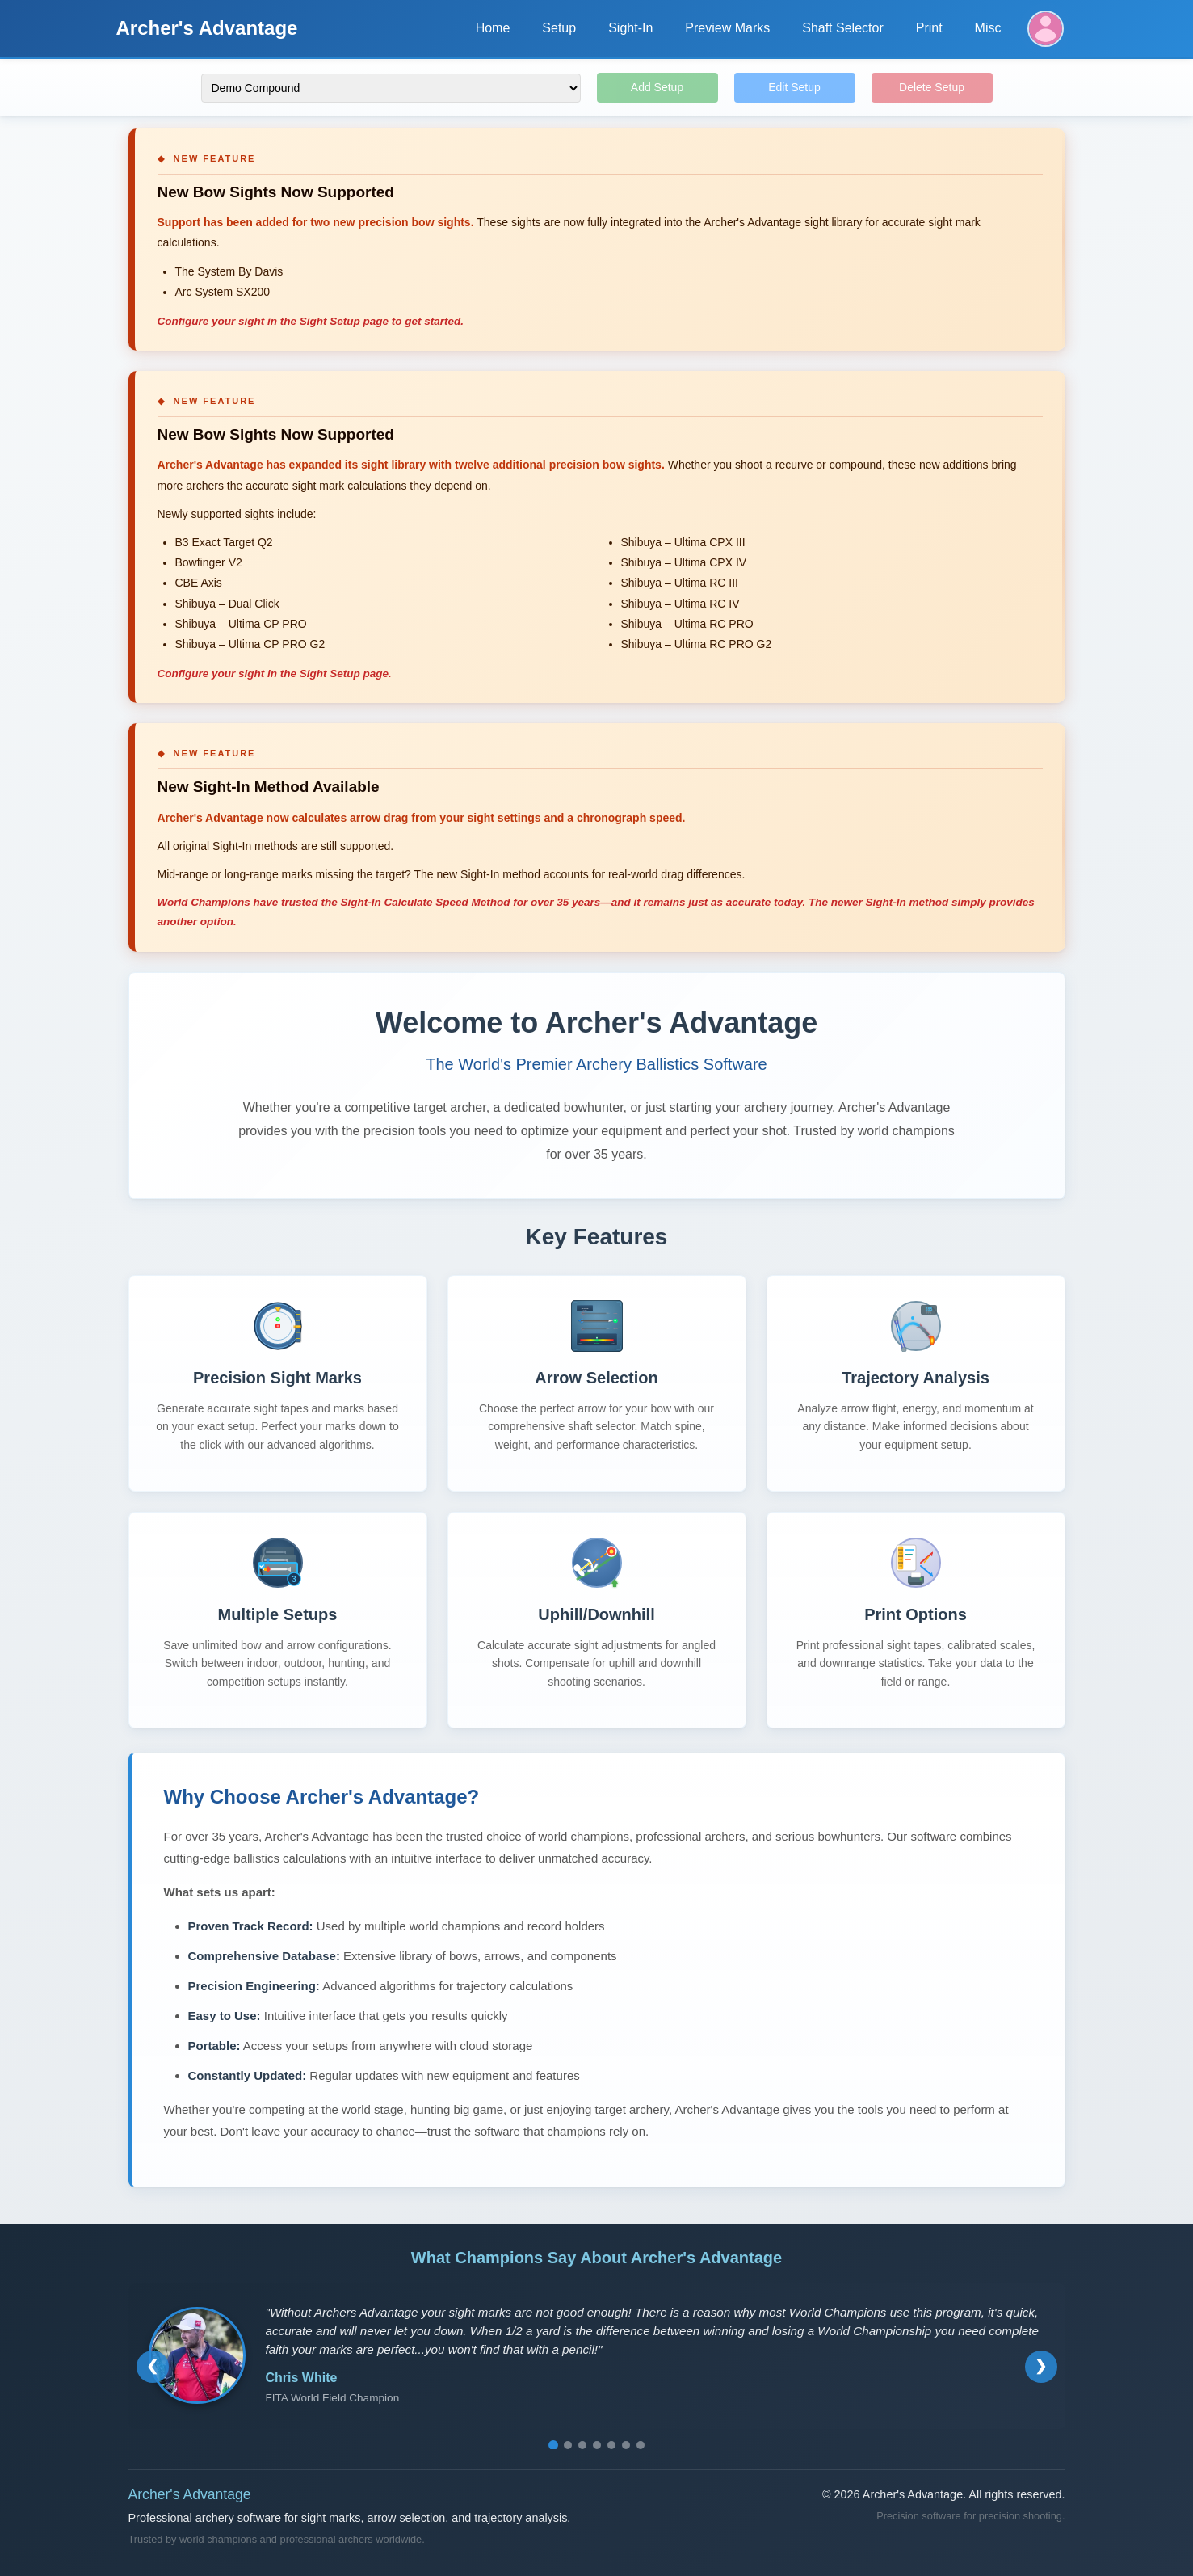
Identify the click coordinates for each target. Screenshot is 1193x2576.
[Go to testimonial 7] (640, 2445)
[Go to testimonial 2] (568, 2445)
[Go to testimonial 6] (626, 2445)
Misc (988, 28)
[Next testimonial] (1041, 2367)
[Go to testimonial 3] (582, 2445)
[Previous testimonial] (153, 2367)
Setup (559, 28)
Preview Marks (727, 28)
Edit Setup (794, 87)
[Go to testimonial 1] (553, 2445)
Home (493, 28)
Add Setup (657, 87)
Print (929, 28)
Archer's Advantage (207, 28)
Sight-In (630, 28)
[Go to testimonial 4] (597, 2445)
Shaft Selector (843, 28)
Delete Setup (931, 87)
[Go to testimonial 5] (611, 2445)
